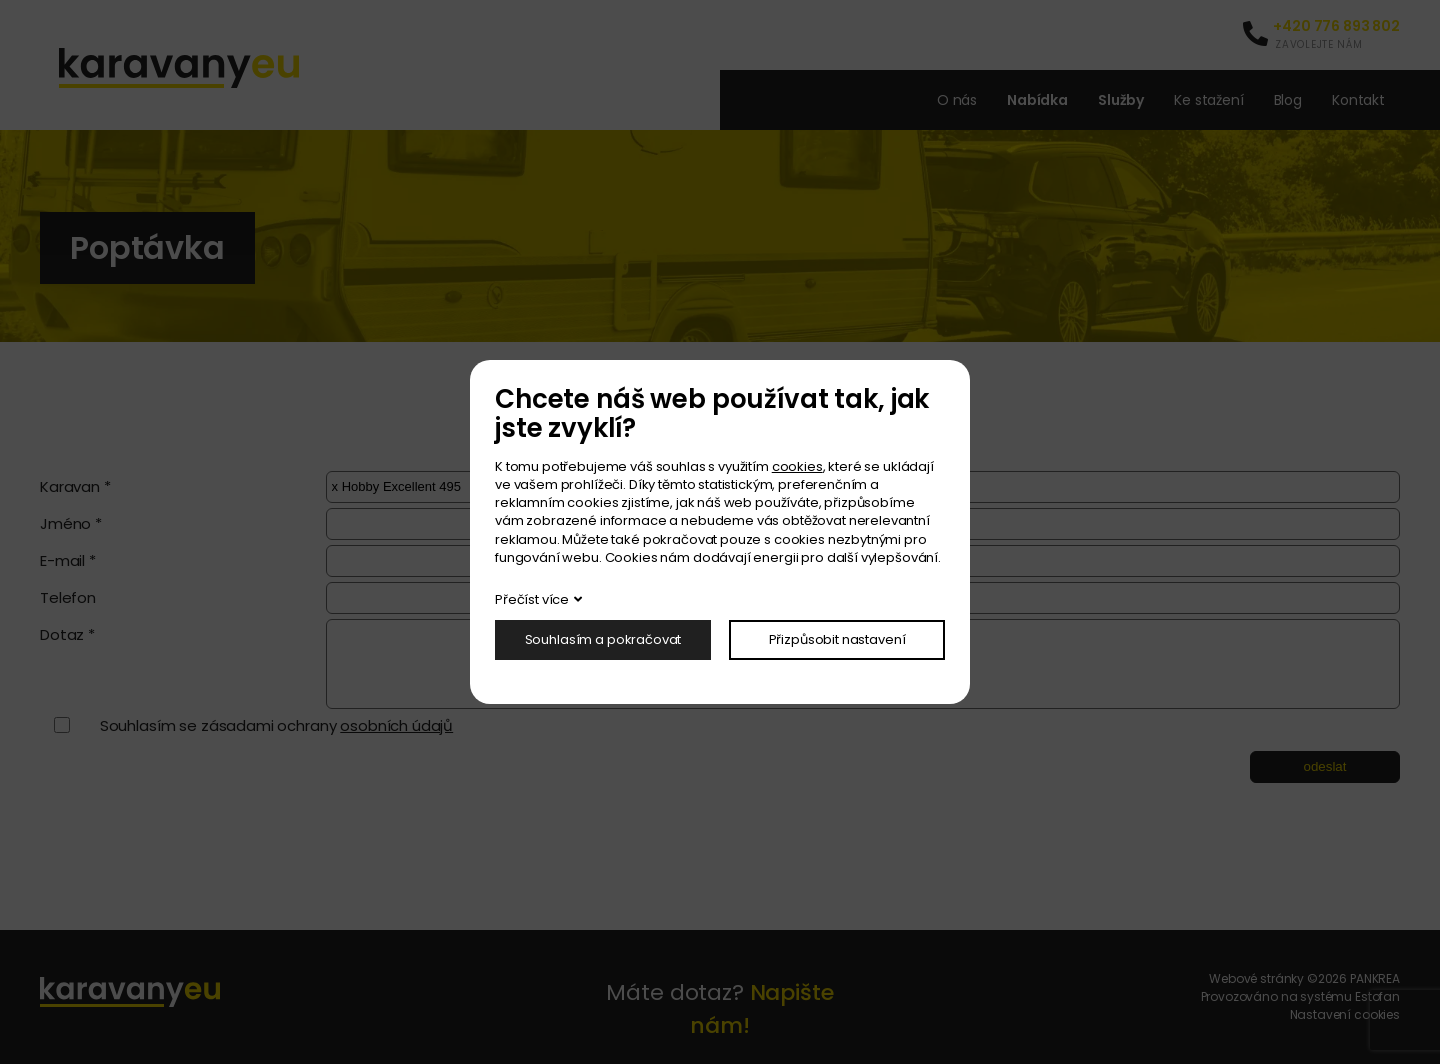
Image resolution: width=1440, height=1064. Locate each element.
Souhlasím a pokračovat (603, 639)
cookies (797, 466)
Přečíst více (532, 599)
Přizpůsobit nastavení (837, 639)
